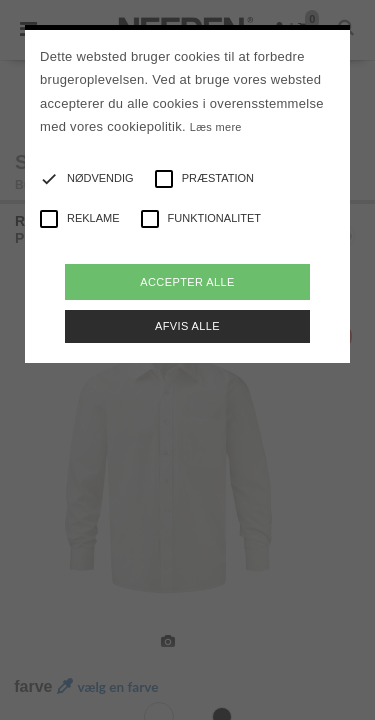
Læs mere (216, 127)
